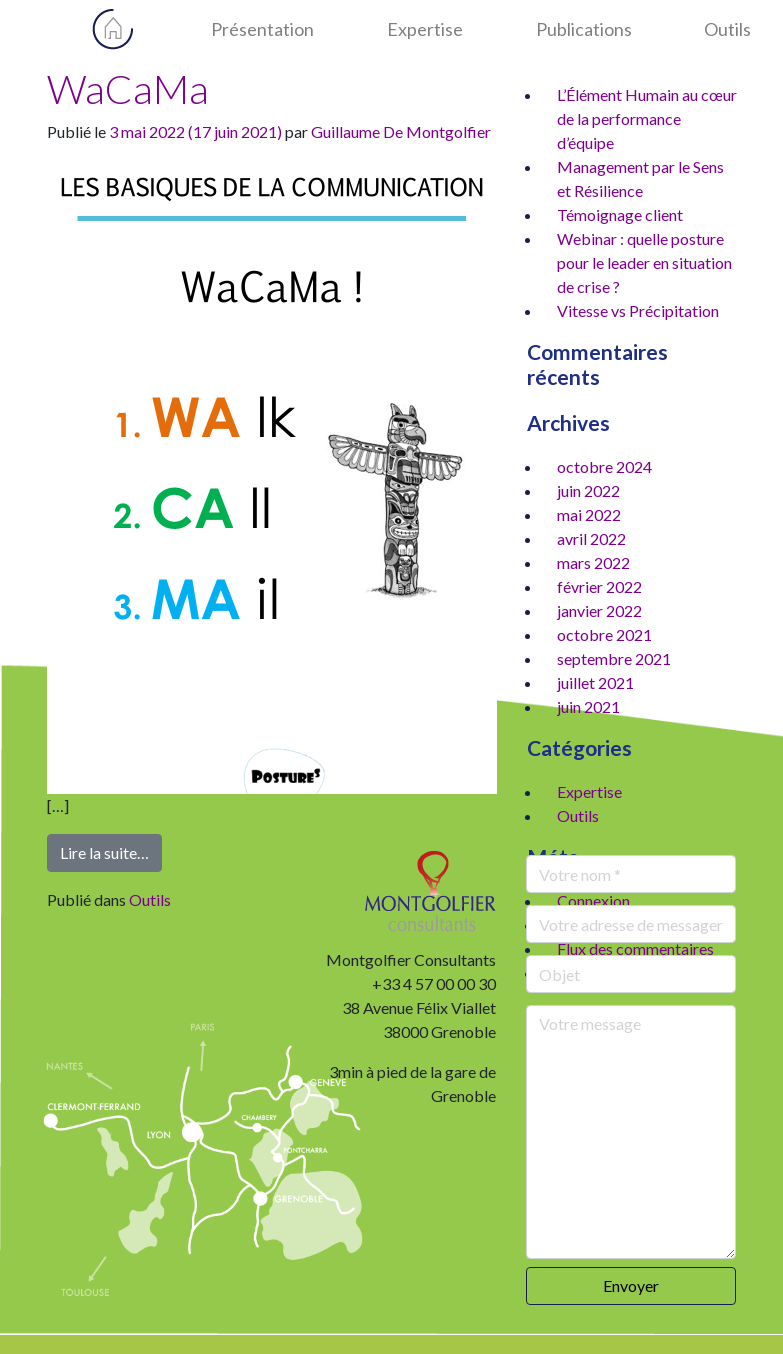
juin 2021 (588, 706)
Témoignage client (620, 214)
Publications (584, 29)
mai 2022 (589, 514)
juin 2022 (588, 490)
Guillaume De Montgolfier (401, 131)
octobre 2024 (604, 466)
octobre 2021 (604, 634)
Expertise (425, 29)
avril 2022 (591, 538)
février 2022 (599, 586)
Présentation (262, 29)
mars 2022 (593, 562)
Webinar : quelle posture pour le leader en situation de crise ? (644, 262)
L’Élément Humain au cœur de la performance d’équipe (647, 118)
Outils (727, 29)
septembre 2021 (614, 658)
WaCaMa (128, 89)
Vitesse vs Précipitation (638, 310)
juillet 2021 (595, 682)
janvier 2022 (599, 610)
